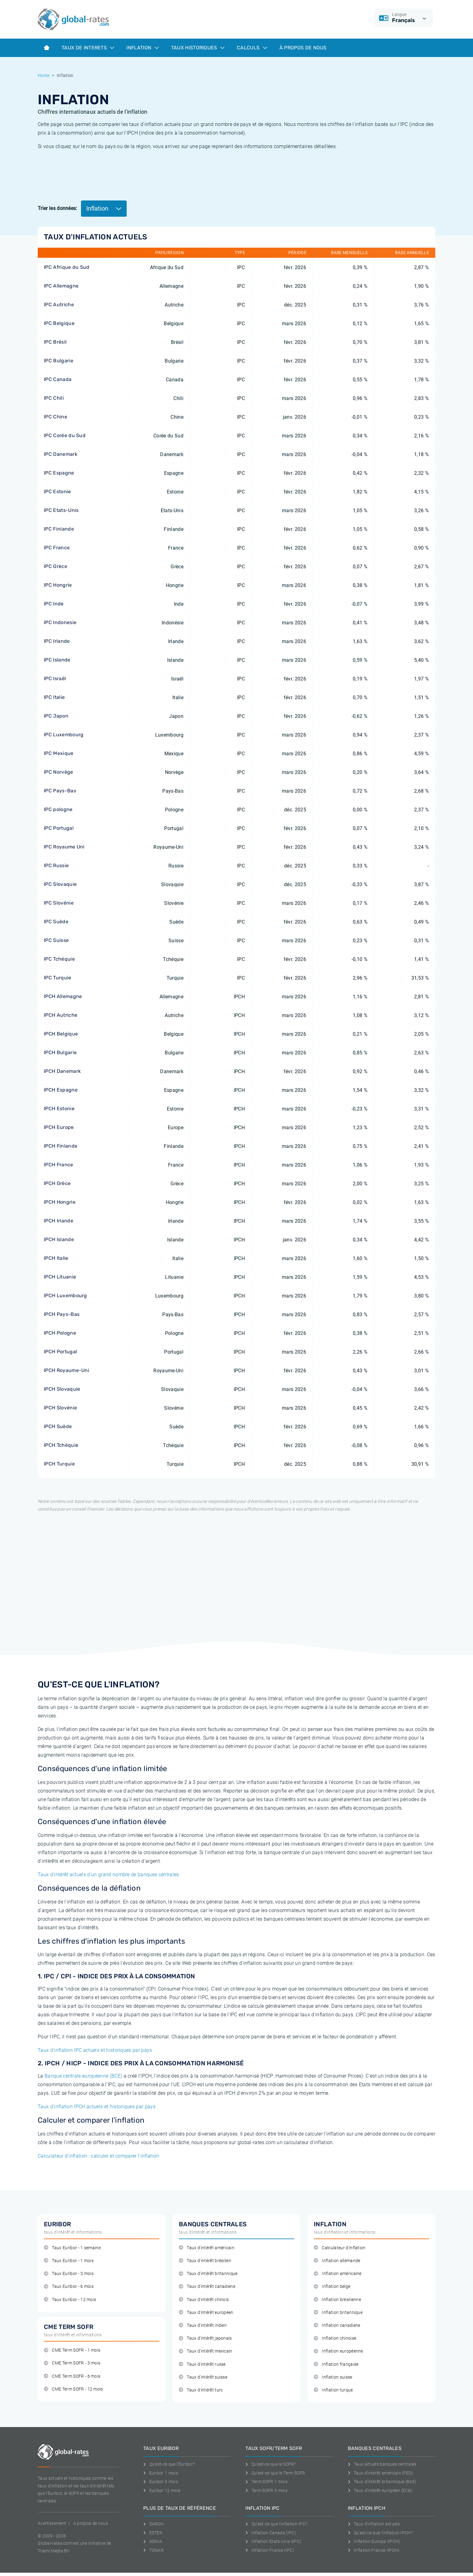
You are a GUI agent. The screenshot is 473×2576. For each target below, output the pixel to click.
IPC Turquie (57, 978)
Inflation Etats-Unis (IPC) (273, 2541)
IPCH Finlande (60, 1146)
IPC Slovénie (59, 903)
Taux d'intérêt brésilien (205, 2260)
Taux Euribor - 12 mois (70, 2299)
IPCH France (58, 1165)
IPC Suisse (56, 940)
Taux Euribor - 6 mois (69, 2286)
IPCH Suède (58, 1426)
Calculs (252, 48)
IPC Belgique (59, 323)
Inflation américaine (338, 2273)
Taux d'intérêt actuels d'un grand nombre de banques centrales (108, 1874)
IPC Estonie (57, 491)
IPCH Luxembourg (65, 1295)
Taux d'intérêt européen (206, 2312)
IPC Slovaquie (60, 884)
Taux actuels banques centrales (382, 2464)
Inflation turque (333, 2390)
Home (43, 75)
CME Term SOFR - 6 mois (72, 2376)
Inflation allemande (337, 2260)
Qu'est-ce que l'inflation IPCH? (380, 2532)
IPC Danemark (60, 454)
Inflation (142, 48)
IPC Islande (57, 660)
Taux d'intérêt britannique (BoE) (382, 2481)
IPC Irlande (57, 641)
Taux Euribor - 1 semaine (72, 2247)
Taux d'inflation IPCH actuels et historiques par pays (97, 2106)
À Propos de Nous (303, 48)
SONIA (152, 2541)
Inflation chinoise (335, 2338)
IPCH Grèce (57, 1183)
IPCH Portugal (60, 1352)
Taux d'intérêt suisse (203, 2377)
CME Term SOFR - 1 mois (72, 2350)
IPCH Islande (59, 1239)
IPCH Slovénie (60, 1408)
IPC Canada (57, 379)
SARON (153, 2523)
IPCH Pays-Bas (61, 1314)
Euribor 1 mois (160, 2473)
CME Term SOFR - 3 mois (72, 2363)
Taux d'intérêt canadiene (207, 2286)
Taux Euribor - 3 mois (69, 2273)
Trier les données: (57, 208)
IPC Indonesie (60, 622)
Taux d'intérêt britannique (208, 2273)
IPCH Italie (56, 1258)
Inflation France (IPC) (269, 2550)
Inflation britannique (338, 2312)
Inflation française (336, 2364)
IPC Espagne (59, 473)
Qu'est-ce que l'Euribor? (169, 2464)
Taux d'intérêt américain (206, 2247)
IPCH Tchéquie (61, 1445)
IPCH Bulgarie (60, 1052)
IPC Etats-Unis (61, 510)
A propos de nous (90, 2523)
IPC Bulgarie (58, 361)
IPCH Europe (59, 1127)
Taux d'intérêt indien (203, 2325)
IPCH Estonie (59, 1108)
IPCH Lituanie (60, 1277)
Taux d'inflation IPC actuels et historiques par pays (95, 2050)
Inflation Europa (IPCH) (374, 2541)
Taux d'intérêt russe (202, 2364)
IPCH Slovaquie (62, 1389)
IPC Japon (56, 716)
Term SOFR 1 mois (266, 2481)
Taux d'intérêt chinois (204, 2299)
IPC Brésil (55, 342)
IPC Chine (55, 417)
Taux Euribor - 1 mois (69, 2260)
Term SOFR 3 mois (266, 2490)
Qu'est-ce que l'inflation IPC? (276, 2523)
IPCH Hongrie (59, 1202)
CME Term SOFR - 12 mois (73, 2389)
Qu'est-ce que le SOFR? (270, 2464)
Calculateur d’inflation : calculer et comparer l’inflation (98, 2156)
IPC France (57, 548)
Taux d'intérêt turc (201, 2390)
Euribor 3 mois (160, 2481)
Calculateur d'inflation (340, 2247)
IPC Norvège (58, 772)
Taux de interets (88, 48)
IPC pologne (58, 809)
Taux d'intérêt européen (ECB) (380, 2490)
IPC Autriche (59, 304)
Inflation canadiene (337, 2325)
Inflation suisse (333, 2377)
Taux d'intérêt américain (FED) (380, 2473)
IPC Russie (56, 865)
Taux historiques (198, 48)
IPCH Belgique (61, 1034)
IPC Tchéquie (59, 959)
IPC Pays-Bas (60, 791)
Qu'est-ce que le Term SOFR (275, 2473)
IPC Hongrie (58, 585)
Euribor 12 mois (161, 2490)
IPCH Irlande (58, 1221)
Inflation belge (332, 2286)
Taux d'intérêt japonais (205, 2338)
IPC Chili (54, 398)
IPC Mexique (59, 753)
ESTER (152, 2532)
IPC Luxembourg (63, 734)
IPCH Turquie (59, 1464)
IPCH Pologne (60, 1333)
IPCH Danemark (62, 1071)
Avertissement (52, 2523)
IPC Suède (56, 921)
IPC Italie (54, 697)
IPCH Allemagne (63, 996)
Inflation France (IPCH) (374, 2550)
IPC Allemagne (61, 286)
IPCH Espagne (61, 1090)
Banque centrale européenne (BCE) (83, 2076)
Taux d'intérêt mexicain (206, 2351)
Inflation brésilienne (337, 2299)
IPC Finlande (59, 529)
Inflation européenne (338, 2351)
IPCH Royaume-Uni (66, 1370)
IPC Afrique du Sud (67, 267)
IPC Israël (55, 678)
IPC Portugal (59, 828)
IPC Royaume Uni (64, 847)
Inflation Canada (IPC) (270, 2532)
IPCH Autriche (60, 1015)
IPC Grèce (55, 566)
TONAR (153, 2550)
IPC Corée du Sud (65, 435)
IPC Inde (54, 604)
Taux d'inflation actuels (374, 2523)
